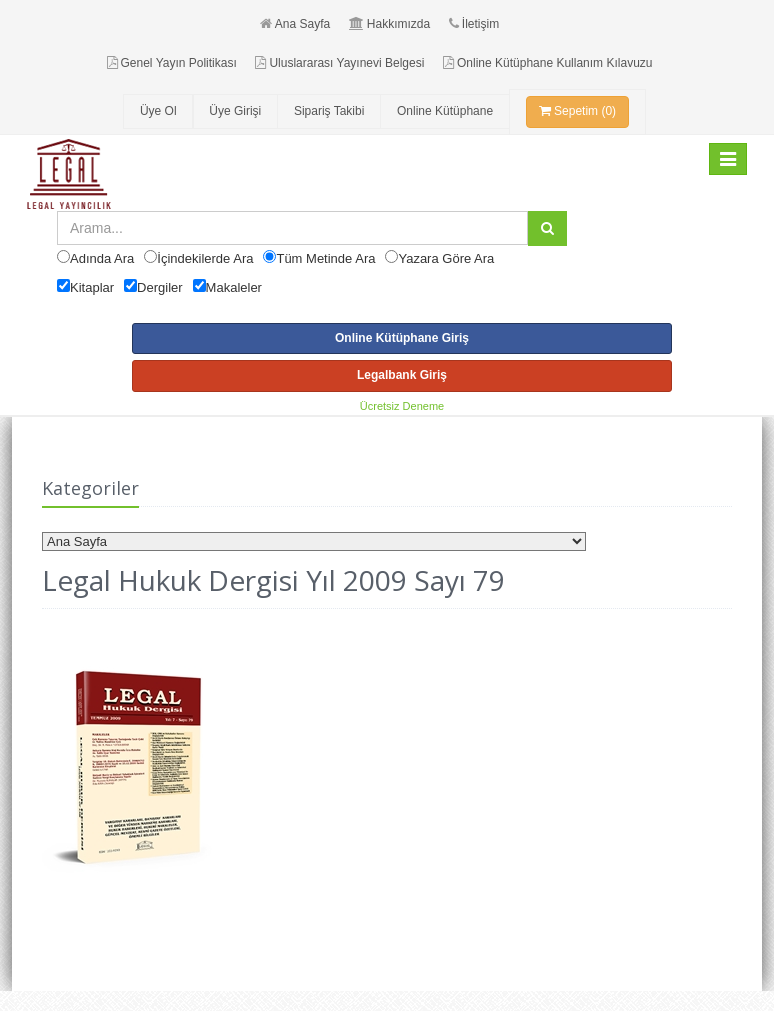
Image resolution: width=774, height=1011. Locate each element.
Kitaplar (92, 287)
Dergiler (160, 287)
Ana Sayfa (295, 24)
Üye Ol (158, 111)
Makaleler (234, 287)
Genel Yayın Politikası (172, 63)
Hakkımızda (389, 24)
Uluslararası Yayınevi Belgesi (339, 63)
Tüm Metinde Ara (325, 258)
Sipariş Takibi (329, 111)
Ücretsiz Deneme (402, 406)
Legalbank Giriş (402, 375)
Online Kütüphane (445, 111)
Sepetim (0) (577, 111)
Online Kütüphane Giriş (402, 338)
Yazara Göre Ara (446, 258)
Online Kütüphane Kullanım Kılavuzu (547, 63)
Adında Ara (102, 258)
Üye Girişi (235, 111)
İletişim (474, 24)
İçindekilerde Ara (205, 258)
